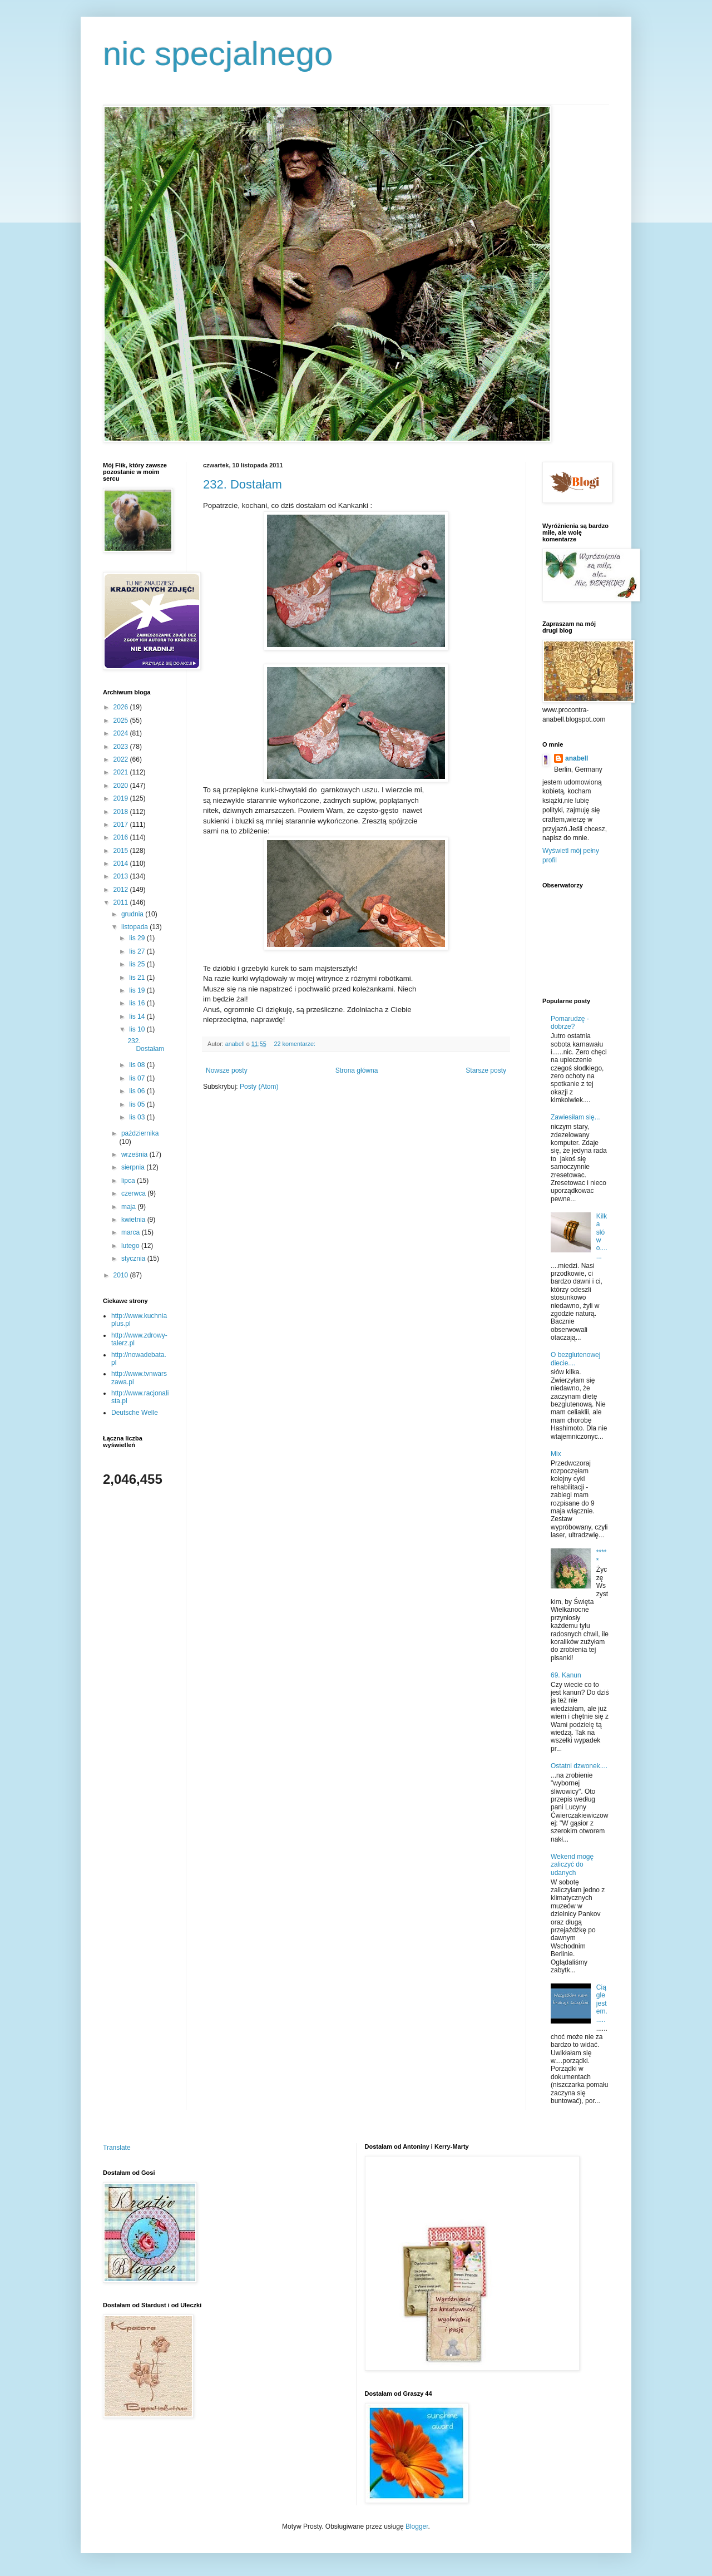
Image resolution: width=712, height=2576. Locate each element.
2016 (121, 837)
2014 (121, 863)
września (135, 1154)
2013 (121, 876)
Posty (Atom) (259, 1086)
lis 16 (137, 1003)
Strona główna (356, 1070)
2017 (121, 824)
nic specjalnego (218, 53)
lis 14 (137, 1016)
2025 (121, 720)
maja (129, 1207)
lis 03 (137, 1117)
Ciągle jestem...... (601, 2003)
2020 (121, 785)
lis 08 (137, 1065)
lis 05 (137, 1104)
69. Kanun (566, 1675)
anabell (576, 758)
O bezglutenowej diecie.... (575, 1358)
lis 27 (137, 951)
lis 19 (137, 990)
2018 (121, 812)
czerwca (134, 1193)
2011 (121, 902)
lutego (131, 1246)
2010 (121, 1275)
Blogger (417, 2526)
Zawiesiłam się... (575, 1117)
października (140, 1133)
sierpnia (133, 1167)
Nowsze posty (227, 1070)
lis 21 (137, 977)
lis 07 (137, 1078)
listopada (135, 927)
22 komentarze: (295, 1043)
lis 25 (137, 964)
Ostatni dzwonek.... (579, 1766)
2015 (121, 851)
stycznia (134, 1258)
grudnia (133, 914)
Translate (117, 2147)
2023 (121, 747)
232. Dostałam (242, 484)
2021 (121, 772)
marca (131, 1232)
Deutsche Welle (134, 1413)
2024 (121, 733)
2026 (121, 707)
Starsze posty (486, 1070)
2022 (121, 759)
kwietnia (134, 1219)
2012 (121, 890)
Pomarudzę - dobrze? (570, 1022)
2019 (121, 798)
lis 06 (137, 1091)
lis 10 (137, 1029)
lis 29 (137, 938)
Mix (556, 1454)
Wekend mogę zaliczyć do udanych (572, 1865)
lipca (129, 1181)
